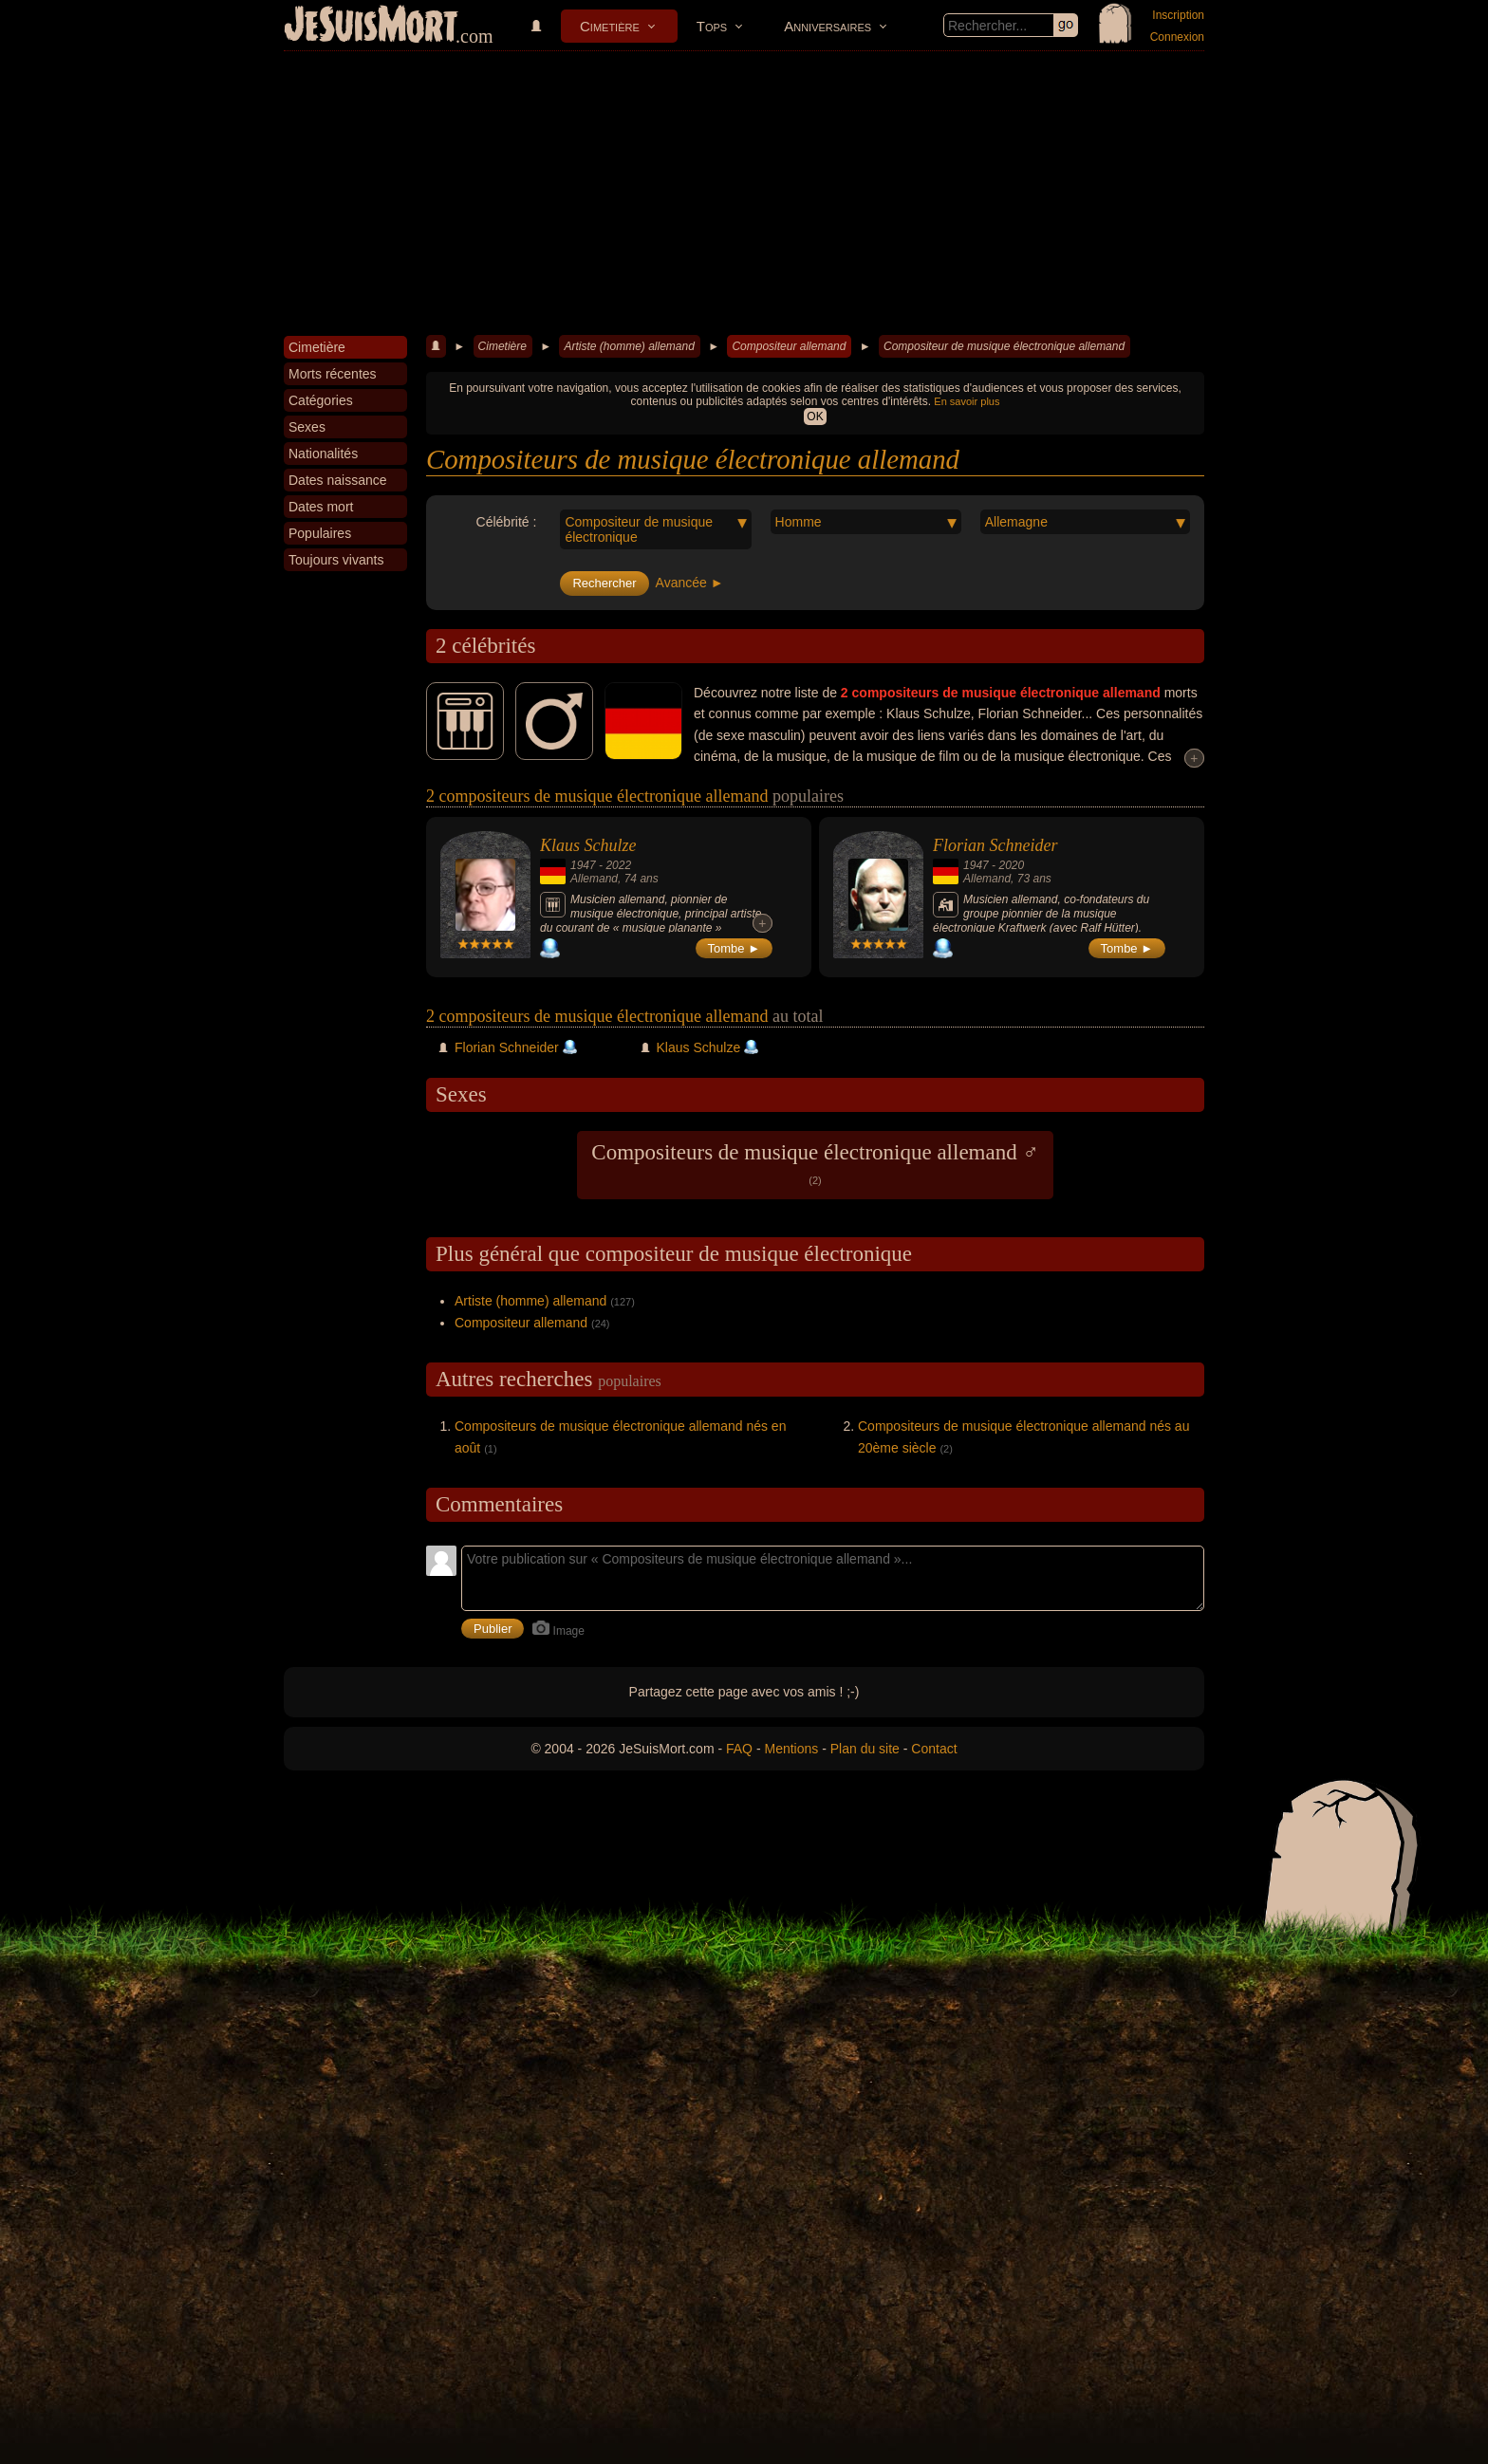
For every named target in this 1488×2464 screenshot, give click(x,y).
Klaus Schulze (588, 845)
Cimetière (610, 26)
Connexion (1177, 37)
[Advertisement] (744, 193)
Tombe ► (734, 948)
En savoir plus (966, 401)
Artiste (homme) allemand (629, 346)
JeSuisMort (371, 26)
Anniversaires (827, 26)
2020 (1011, 865)
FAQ (739, 1748)
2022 (618, 865)
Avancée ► (690, 582)
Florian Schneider (995, 845)
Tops (712, 26)
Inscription (1178, 15)
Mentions (791, 1748)
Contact (934, 1748)
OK (815, 416)
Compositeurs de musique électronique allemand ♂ (814, 1163)
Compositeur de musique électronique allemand (1004, 346)
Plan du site (865, 1748)
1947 (583, 865)
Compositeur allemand (789, 346)
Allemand (594, 878)
